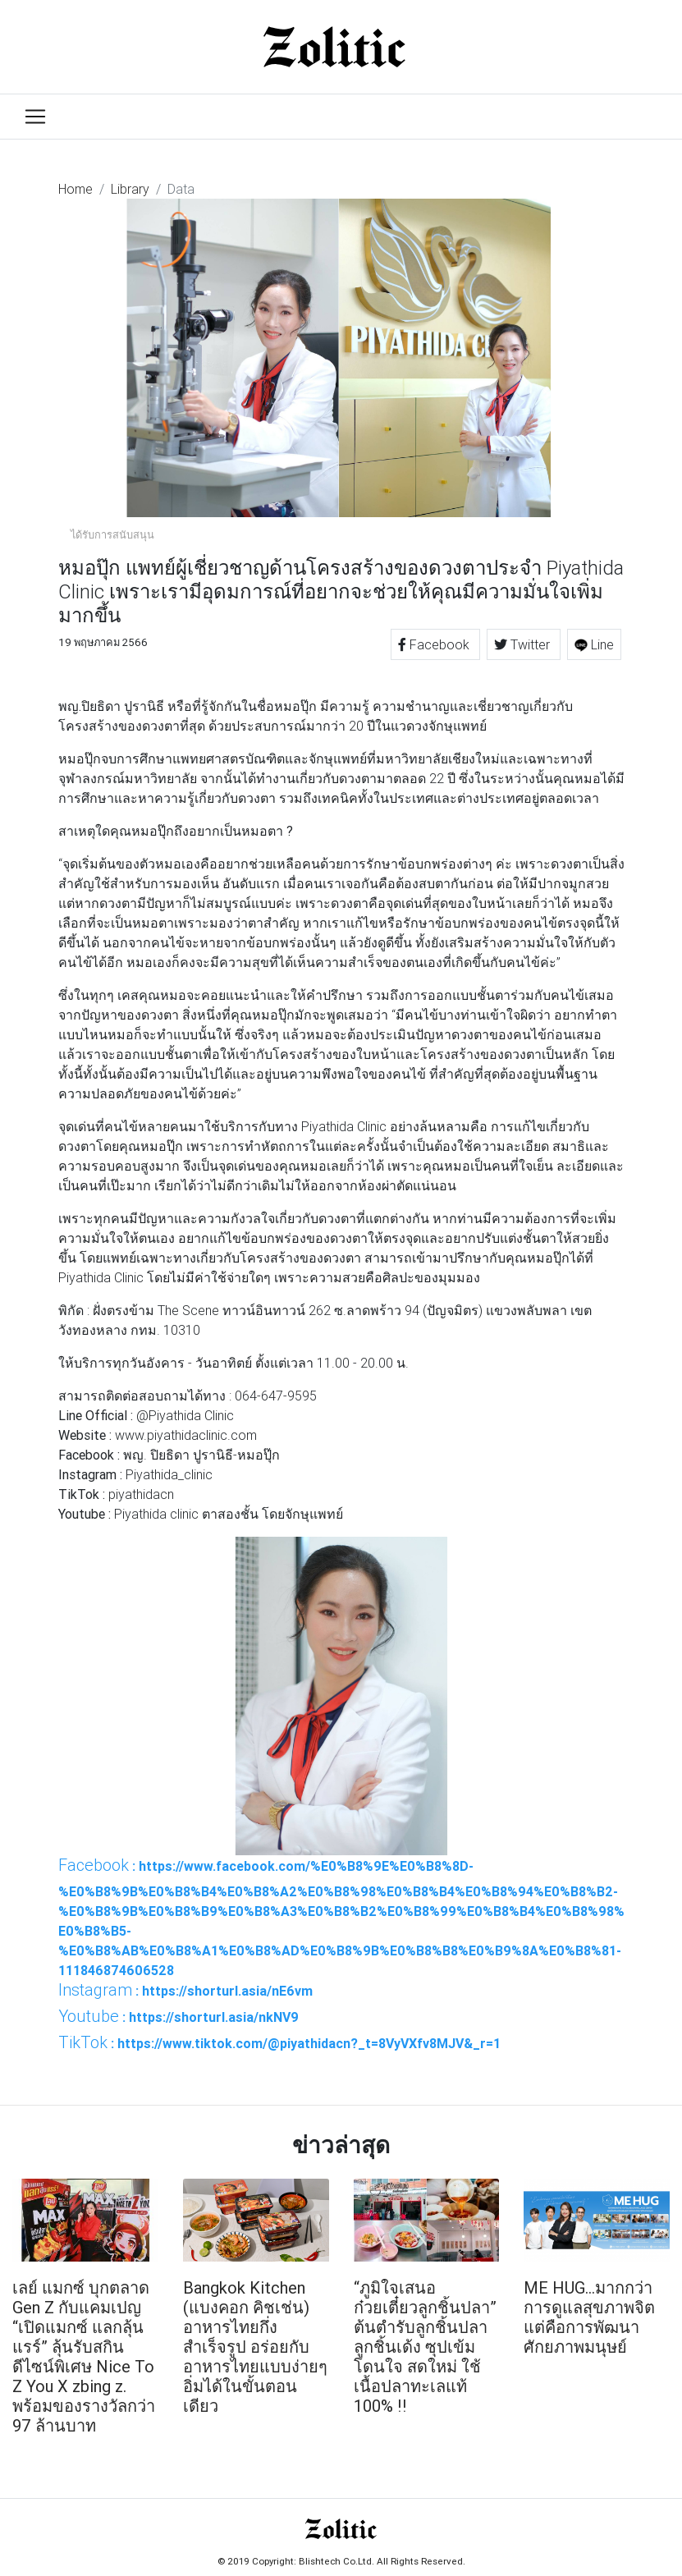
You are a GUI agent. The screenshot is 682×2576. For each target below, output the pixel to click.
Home (75, 189)
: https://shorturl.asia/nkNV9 (178, 2016)
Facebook (435, 644)
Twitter (523, 644)
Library (130, 189)
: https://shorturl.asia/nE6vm (185, 1990)
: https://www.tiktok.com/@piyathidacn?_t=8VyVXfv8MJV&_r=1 (279, 2042)
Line (594, 644)
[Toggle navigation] (35, 116)
